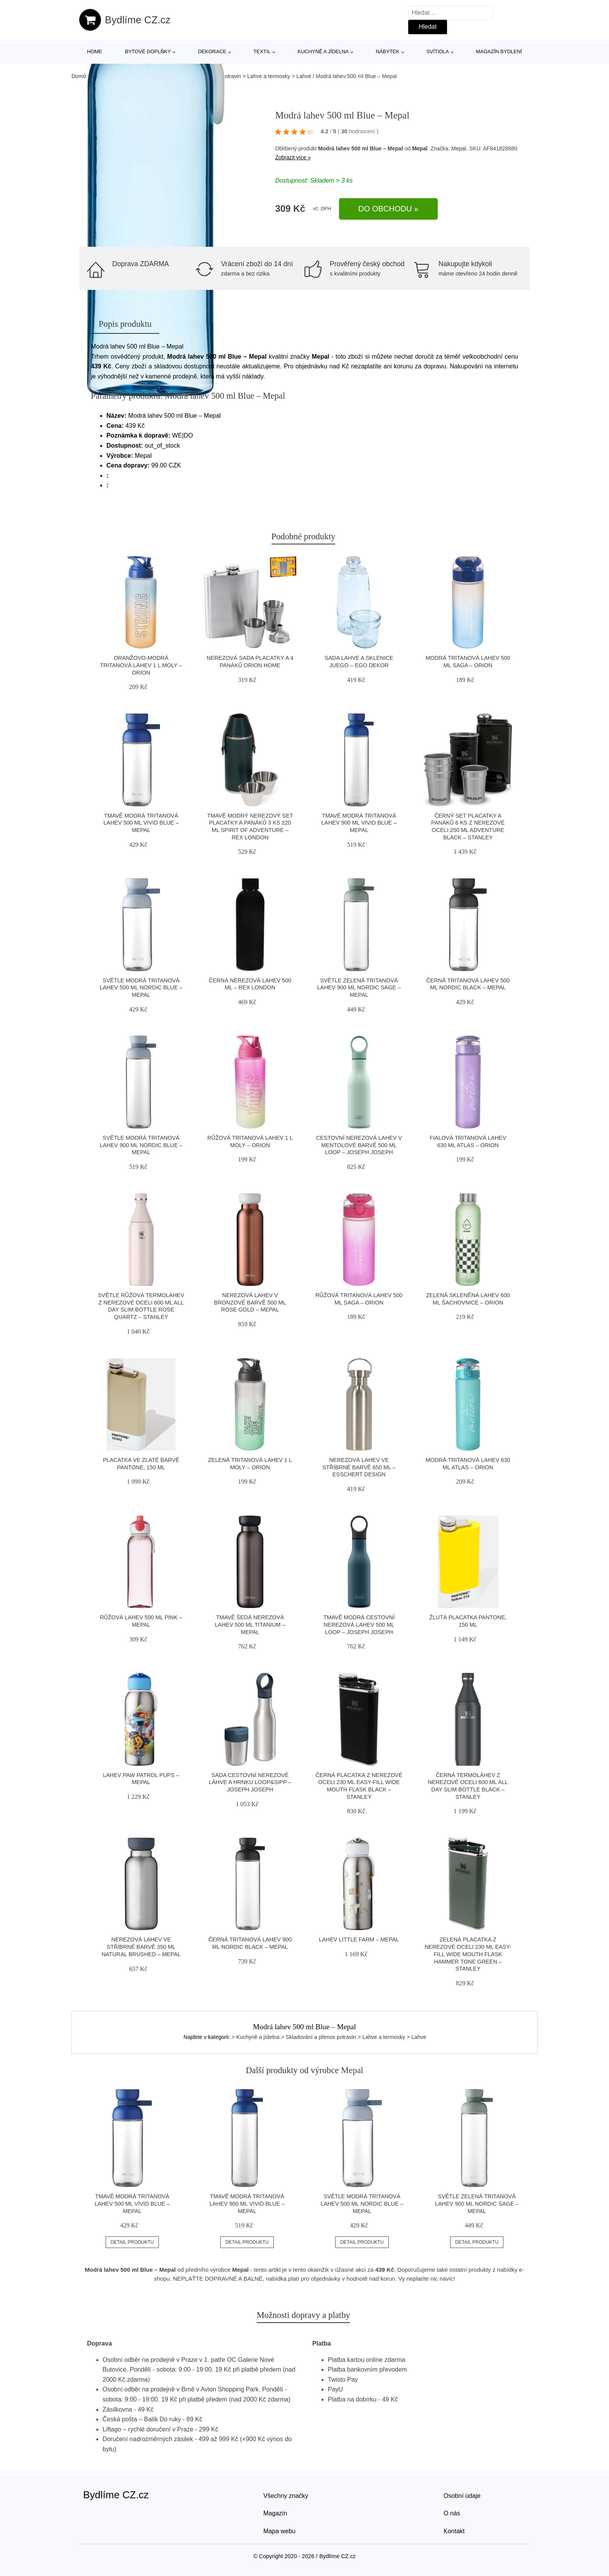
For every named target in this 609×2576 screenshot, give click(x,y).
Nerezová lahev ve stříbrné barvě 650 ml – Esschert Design (359, 1467)
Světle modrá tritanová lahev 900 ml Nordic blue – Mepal (141, 1145)
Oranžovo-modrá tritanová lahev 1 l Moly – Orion (141, 665)
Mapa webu (279, 2531)
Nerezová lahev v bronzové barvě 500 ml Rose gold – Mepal (250, 1302)
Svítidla (437, 51)
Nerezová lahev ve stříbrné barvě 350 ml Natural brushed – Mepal (141, 1946)
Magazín (275, 2513)
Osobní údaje (462, 2495)
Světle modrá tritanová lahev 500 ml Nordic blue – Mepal (141, 987)
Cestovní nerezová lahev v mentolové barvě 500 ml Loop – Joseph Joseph (359, 1145)
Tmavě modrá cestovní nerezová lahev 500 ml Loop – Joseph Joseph (359, 1624)
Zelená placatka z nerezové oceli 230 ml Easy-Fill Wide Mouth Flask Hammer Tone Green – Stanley (468, 1954)
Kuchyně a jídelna (323, 51)
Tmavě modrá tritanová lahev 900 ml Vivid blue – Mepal (359, 823)
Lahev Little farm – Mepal (359, 1939)
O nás (452, 2513)
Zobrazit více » (293, 157)
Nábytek (388, 51)
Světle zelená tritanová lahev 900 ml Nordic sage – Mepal (359, 987)
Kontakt (454, 2531)
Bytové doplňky (148, 51)
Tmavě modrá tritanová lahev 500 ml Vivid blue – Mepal (141, 823)
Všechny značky (285, 2495)
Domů (78, 76)
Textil (261, 51)
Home (94, 51)
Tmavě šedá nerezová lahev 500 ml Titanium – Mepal (250, 1624)
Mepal (420, 148)
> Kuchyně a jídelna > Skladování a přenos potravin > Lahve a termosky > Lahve (328, 2037)
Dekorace (212, 51)
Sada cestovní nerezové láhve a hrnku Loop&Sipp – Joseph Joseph (250, 1782)
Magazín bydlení (499, 51)
